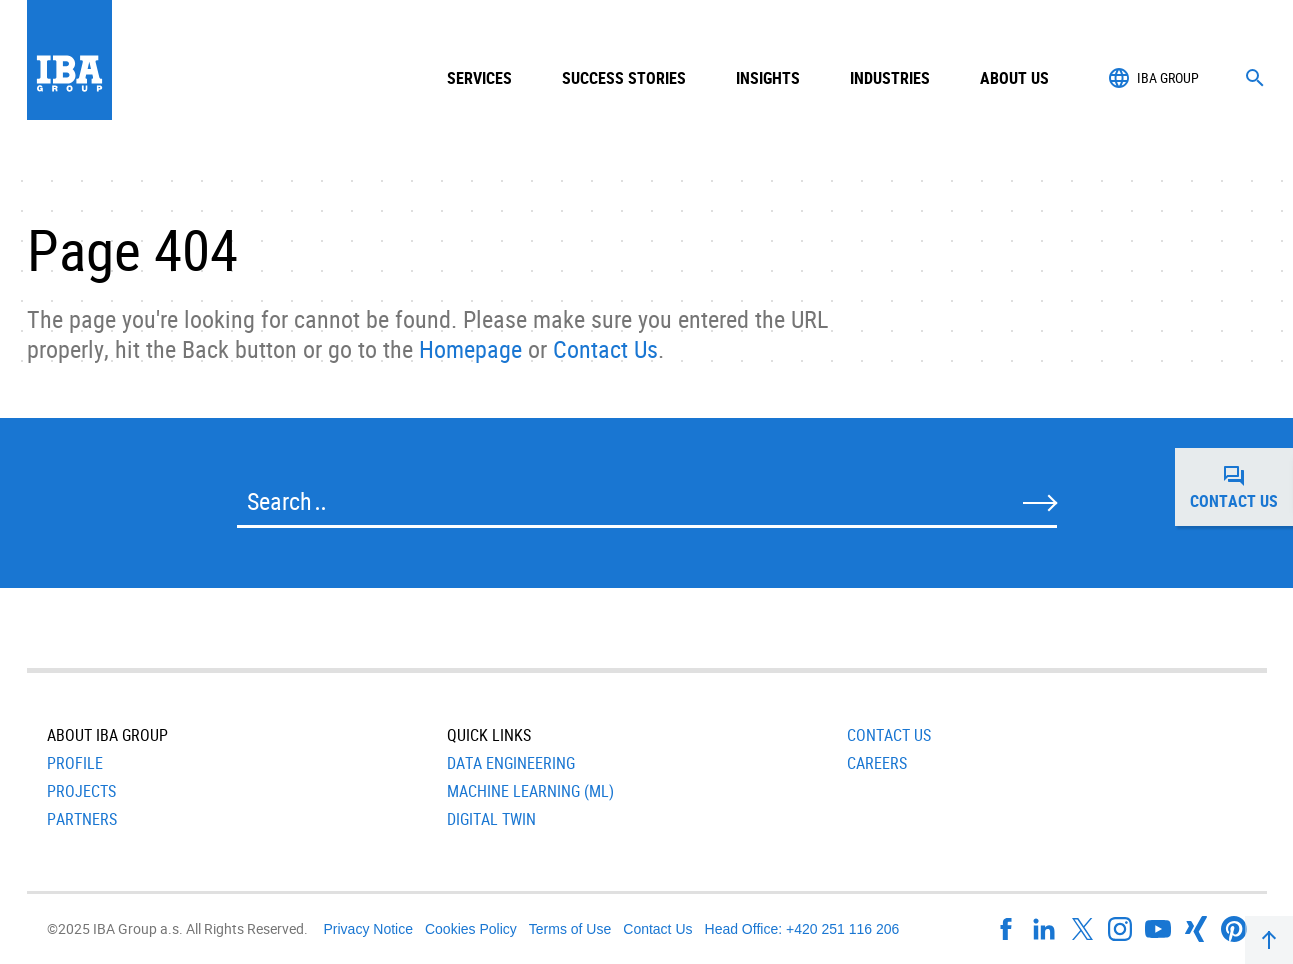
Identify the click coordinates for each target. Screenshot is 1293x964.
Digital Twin (491, 819)
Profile (75, 763)
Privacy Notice (368, 929)
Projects (81, 791)
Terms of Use (570, 929)
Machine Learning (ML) (530, 791)
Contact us (1241, 487)
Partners (82, 819)
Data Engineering (511, 763)
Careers (877, 763)
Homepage (470, 349)
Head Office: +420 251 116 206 (802, 929)
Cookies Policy (471, 929)
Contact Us (605, 349)
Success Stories (624, 78)
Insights (768, 78)
